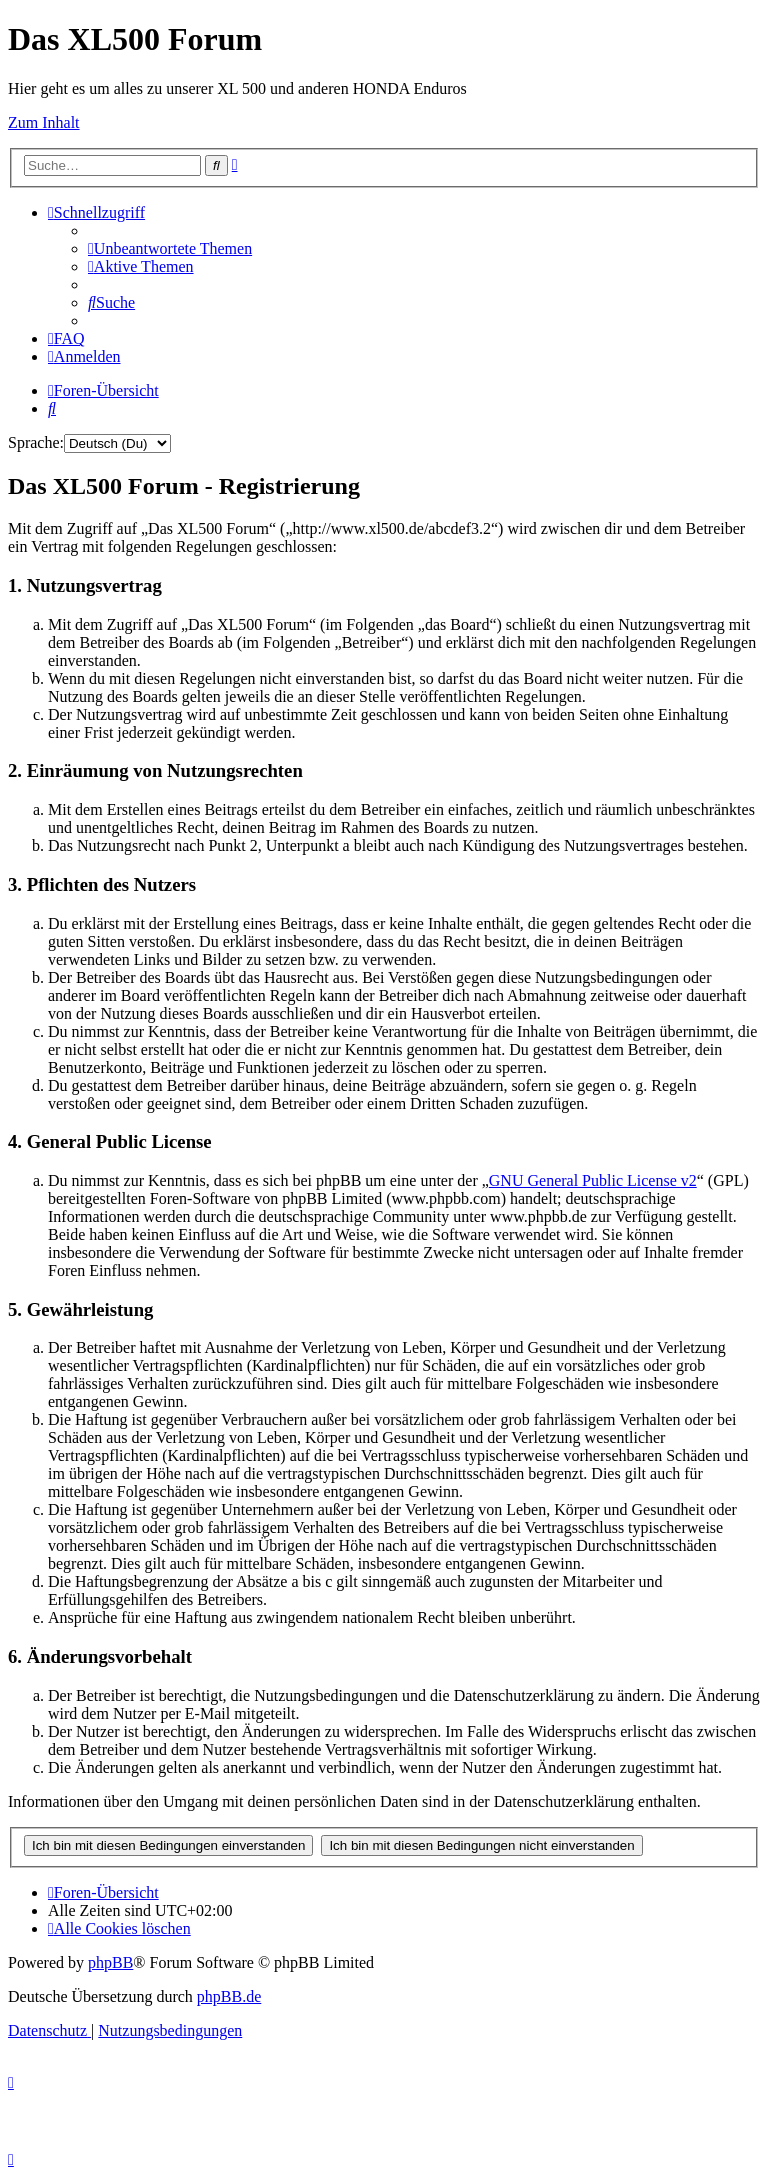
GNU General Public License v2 (593, 1180)
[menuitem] (170, 248)
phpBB (110, 1962)
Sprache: (36, 442)
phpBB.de (229, 1996)
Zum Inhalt (44, 122)
